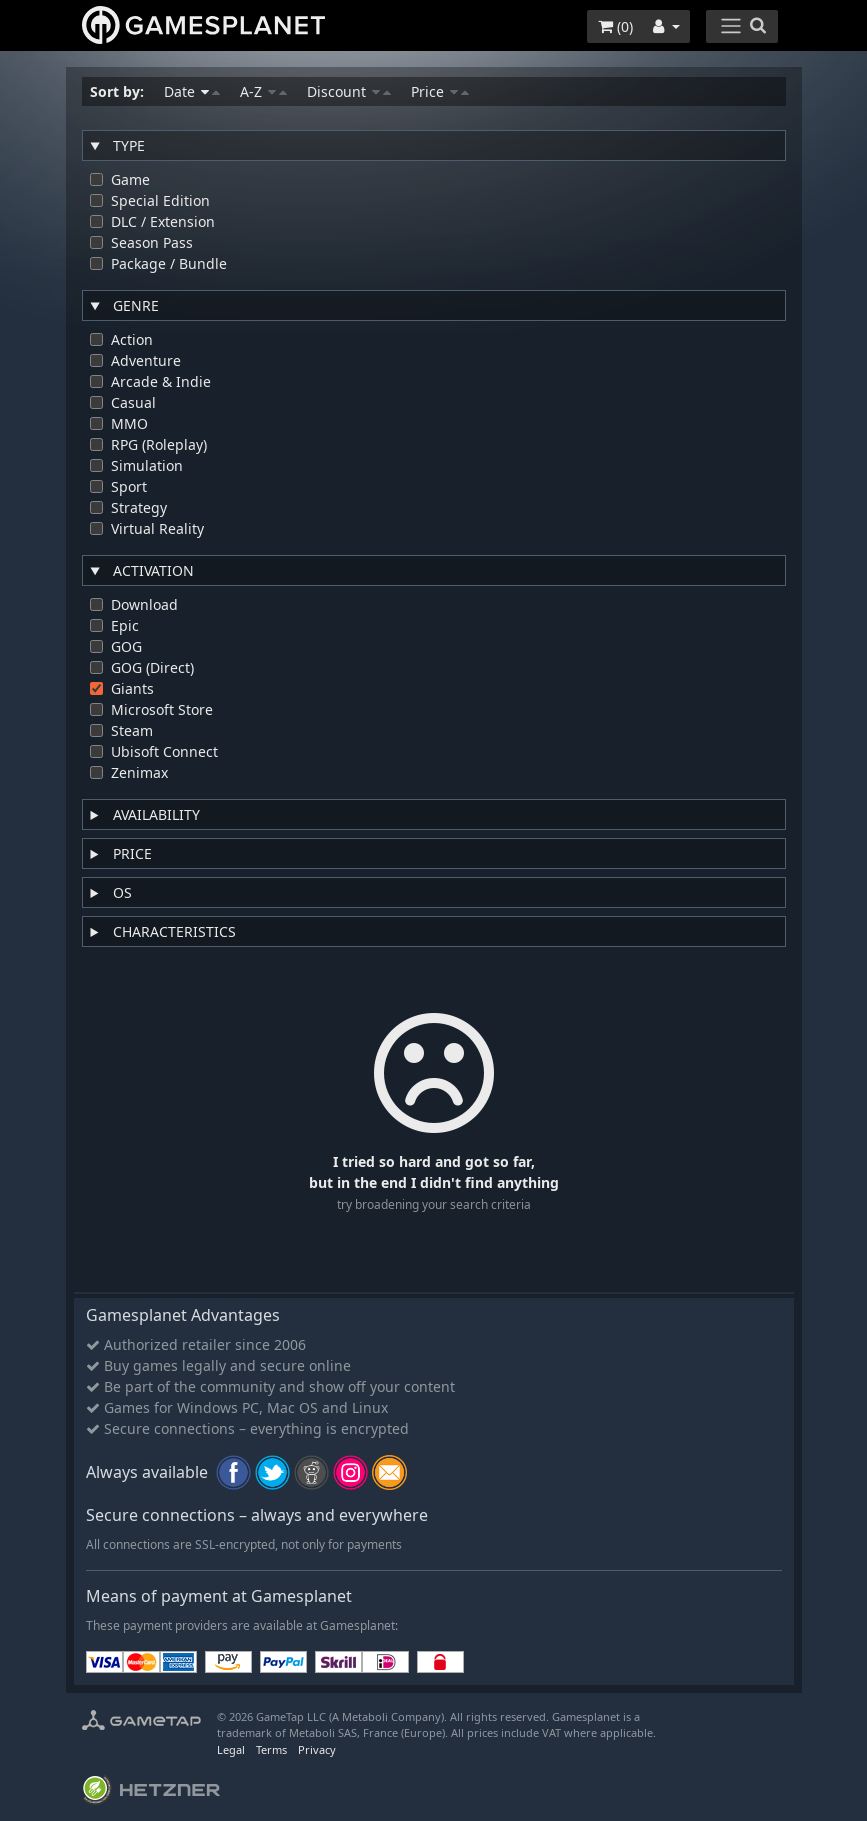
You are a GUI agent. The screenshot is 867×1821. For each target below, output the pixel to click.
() (615, 26)
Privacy (317, 1749)
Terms (271, 1749)
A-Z (263, 91)
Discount (349, 91)
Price (440, 91)
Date (192, 91)
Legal (231, 1749)
